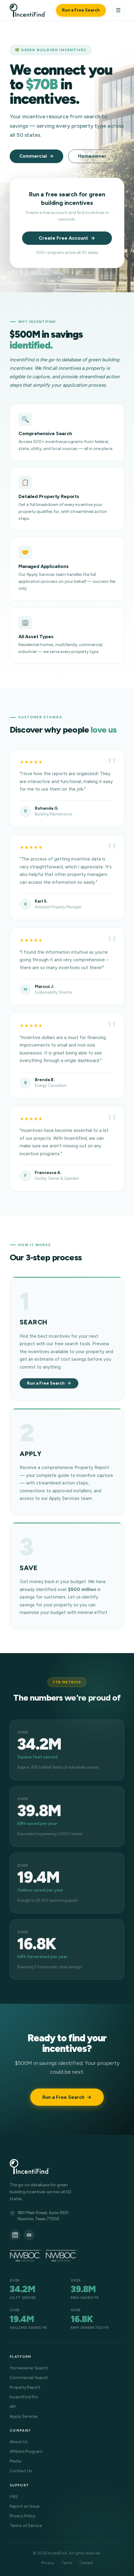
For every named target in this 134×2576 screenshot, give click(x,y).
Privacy (47, 2563)
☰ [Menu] (118, 10)
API (12, 2406)
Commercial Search (29, 2377)
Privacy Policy (22, 2516)
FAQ (14, 2496)
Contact (86, 2563)
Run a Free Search (81, 10)
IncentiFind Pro (24, 2397)
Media (15, 2461)
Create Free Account (63, 238)
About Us (19, 2441)
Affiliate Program (26, 2451)
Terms (66, 2563)
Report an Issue (24, 2506)
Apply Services (24, 2416)
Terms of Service (26, 2525)
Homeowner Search (29, 2368)
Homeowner (92, 156)
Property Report (25, 2387)
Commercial (33, 156)
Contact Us (21, 2470)
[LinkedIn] (15, 2235)
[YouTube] (29, 2235)
